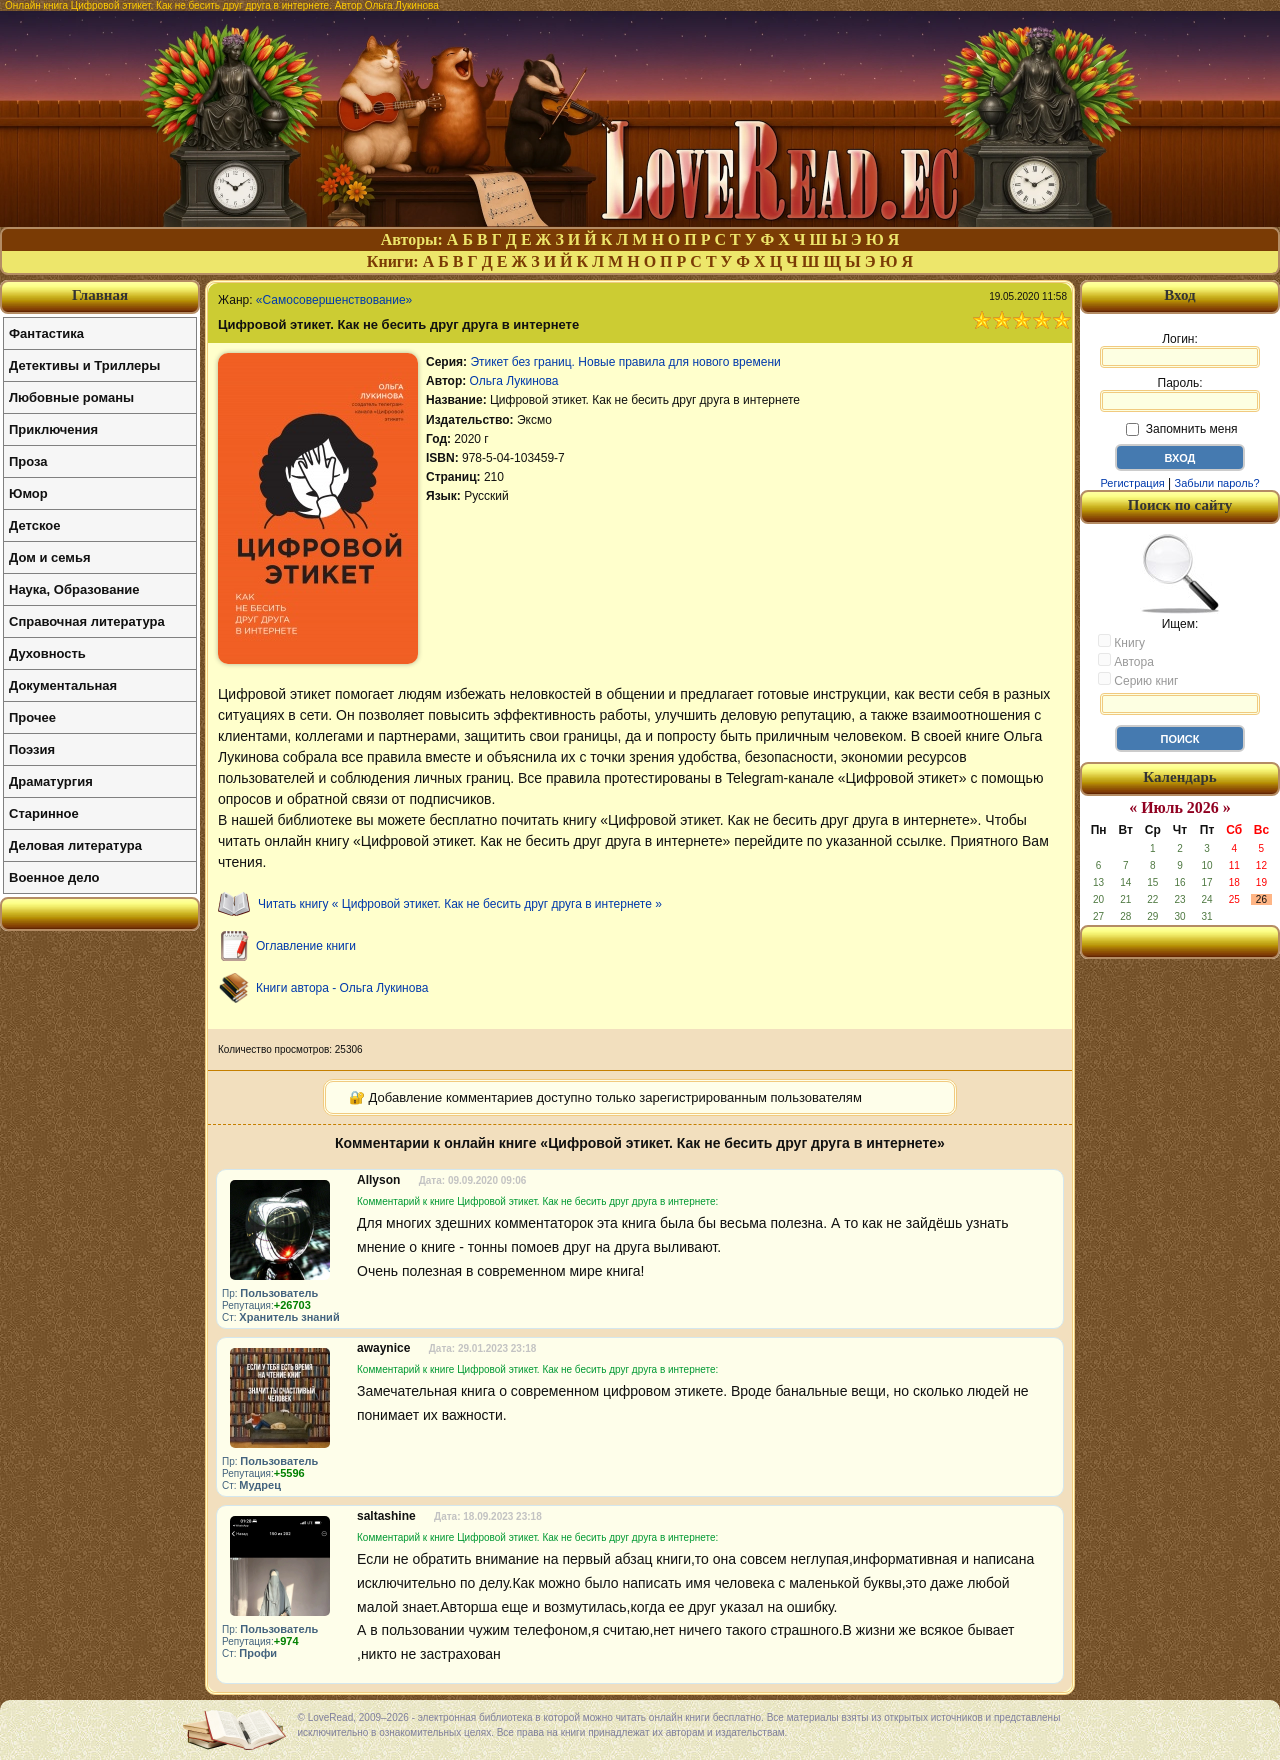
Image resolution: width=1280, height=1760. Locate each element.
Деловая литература (75, 845)
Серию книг (1138, 680)
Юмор (28, 493)
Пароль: (1180, 394)
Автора (1126, 661)
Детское (34, 525)
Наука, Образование (74, 589)
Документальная (63, 685)
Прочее (32, 717)
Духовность (47, 653)
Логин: (1180, 350)
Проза (28, 461)
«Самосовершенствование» (334, 300)
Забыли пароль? (1217, 483)
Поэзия (32, 749)
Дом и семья (50, 557)
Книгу (1121, 642)
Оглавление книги (306, 946)
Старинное (44, 813)
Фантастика (46, 333)
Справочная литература (87, 621)
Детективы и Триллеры (84, 365)
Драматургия (51, 781)
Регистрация (1132, 483)
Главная (100, 295)
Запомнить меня (1181, 429)
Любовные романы (71, 397)
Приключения (53, 429)
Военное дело (54, 877)
